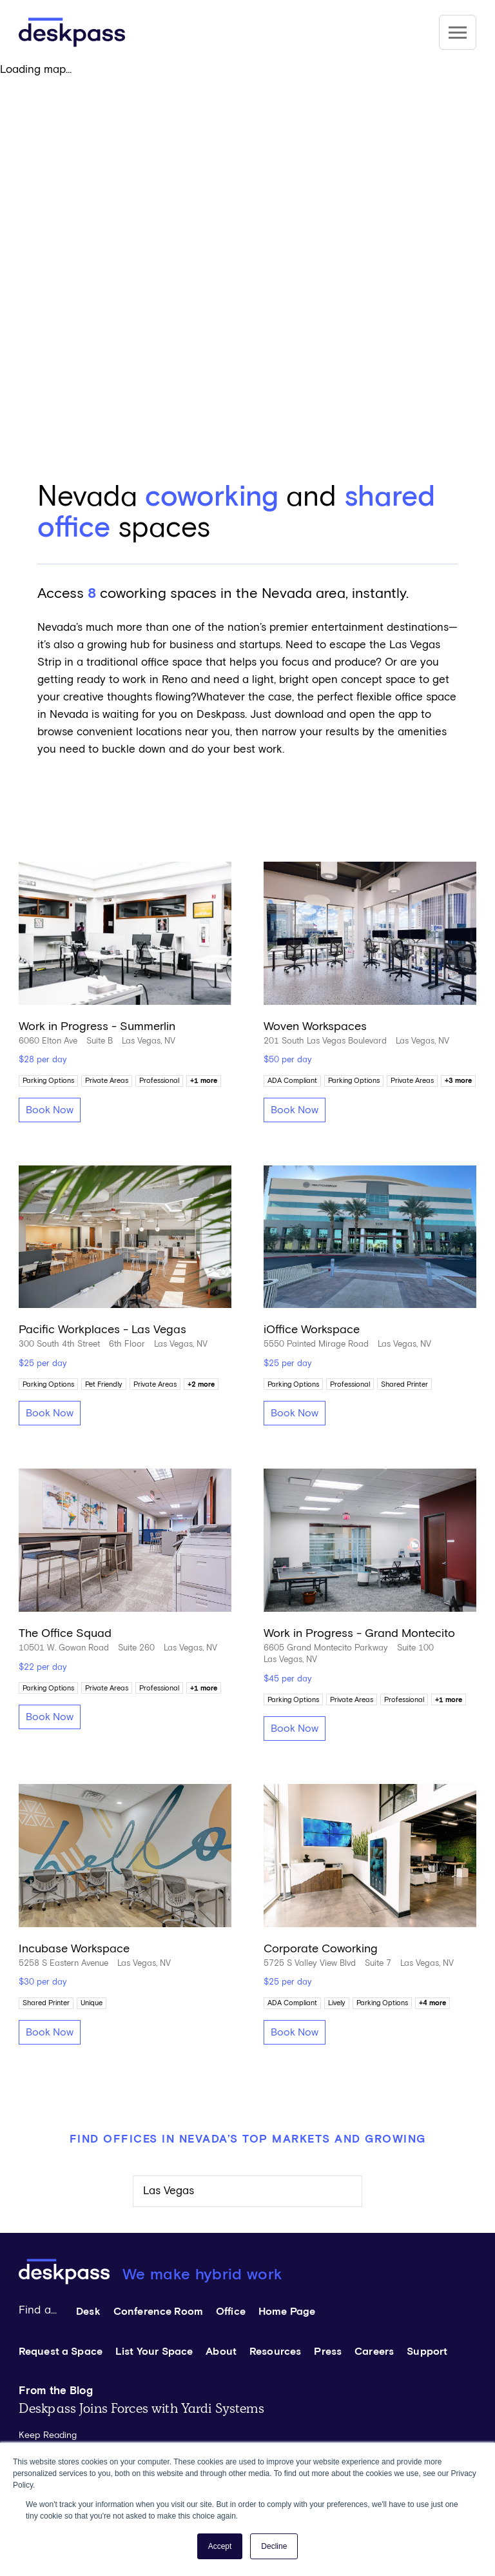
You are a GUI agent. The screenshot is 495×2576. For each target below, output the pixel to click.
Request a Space (60, 2351)
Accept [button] (220, 2546)
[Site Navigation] (457, 32)
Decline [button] (274, 2546)
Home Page (286, 2311)
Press (328, 2351)
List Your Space (154, 2351)
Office (231, 2311)
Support (427, 2351)
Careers (374, 2351)
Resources (275, 2351)
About (221, 2351)
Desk (88, 2311)
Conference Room (158, 2311)
